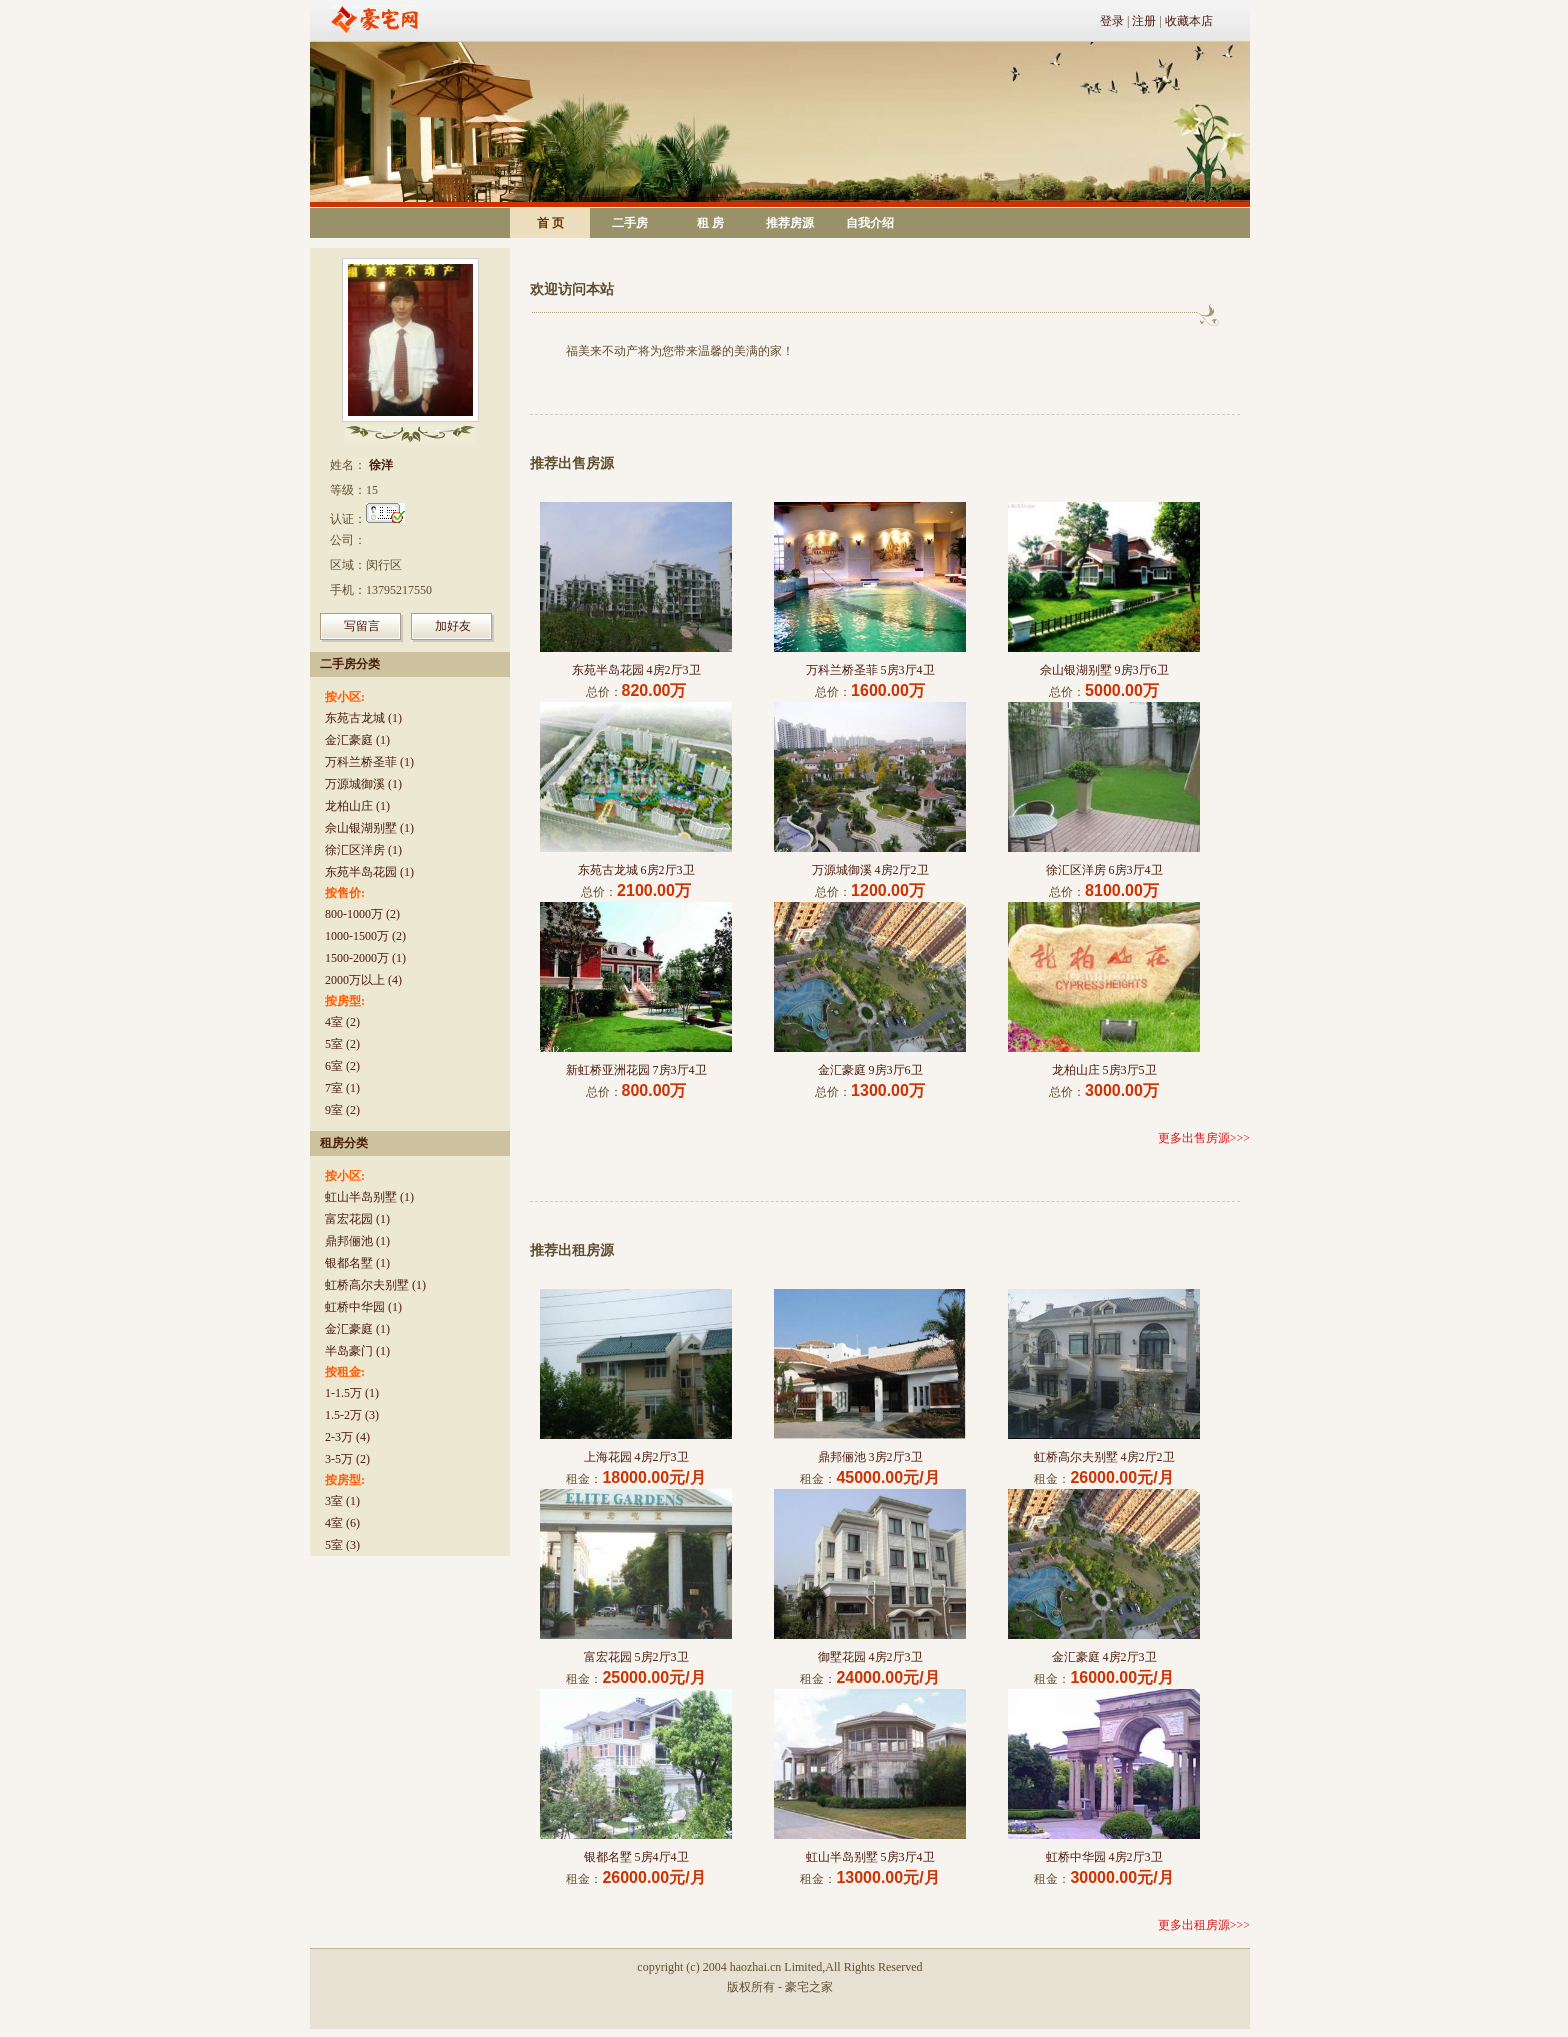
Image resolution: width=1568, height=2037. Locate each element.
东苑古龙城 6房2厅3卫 (636, 870)
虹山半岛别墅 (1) (369, 1197)
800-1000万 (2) (362, 914)
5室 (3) (342, 1545)
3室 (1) (342, 1501)
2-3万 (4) (347, 1437)
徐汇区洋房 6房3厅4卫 (1104, 870)
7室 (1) (342, 1088)
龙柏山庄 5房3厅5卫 (1104, 1070)
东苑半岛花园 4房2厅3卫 (636, 670)
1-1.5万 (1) (352, 1393)
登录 (1112, 21)
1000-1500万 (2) (365, 936)
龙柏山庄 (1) (357, 806)
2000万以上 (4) (363, 980)
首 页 (550, 223)
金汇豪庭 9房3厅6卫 (870, 1070)
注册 (1144, 21)
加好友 (453, 626)
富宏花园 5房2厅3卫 (636, 1657)
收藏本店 (1189, 21)
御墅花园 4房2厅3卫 (870, 1657)
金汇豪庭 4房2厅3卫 (1104, 1657)
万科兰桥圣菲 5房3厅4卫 (870, 670)
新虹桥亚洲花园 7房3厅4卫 (636, 1070)
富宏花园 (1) (357, 1219)
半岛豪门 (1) (357, 1351)
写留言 (362, 626)
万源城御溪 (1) (363, 784)
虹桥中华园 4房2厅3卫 (1104, 1857)
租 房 (710, 223)
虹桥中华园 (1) (363, 1307)
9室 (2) (342, 1110)
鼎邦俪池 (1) (357, 1241)
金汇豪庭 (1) (357, 740)
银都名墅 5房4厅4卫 (636, 1857)
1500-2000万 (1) (365, 958)
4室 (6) (342, 1523)
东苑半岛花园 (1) (369, 872)
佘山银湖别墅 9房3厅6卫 (1104, 670)
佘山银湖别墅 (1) (369, 828)
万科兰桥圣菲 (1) (369, 762)
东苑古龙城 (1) (363, 718)
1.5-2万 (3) (352, 1415)
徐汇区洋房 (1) (363, 850)
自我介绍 (870, 223)
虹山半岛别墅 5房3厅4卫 (870, 1857)
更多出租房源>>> (1204, 1925)
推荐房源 (790, 223)
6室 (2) (342, 1066)
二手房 (630, 223)
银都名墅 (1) (357, 1263)
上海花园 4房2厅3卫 (636, 1457)
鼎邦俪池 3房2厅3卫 (870, 1457)
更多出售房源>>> (1204, 1138)
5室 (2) (342, 1044)
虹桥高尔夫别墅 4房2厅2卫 (1104, 1457)
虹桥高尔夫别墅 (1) (375, 1285)
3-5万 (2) (347, 1459)
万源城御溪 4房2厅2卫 (870, 870)
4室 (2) (342, 1022)
